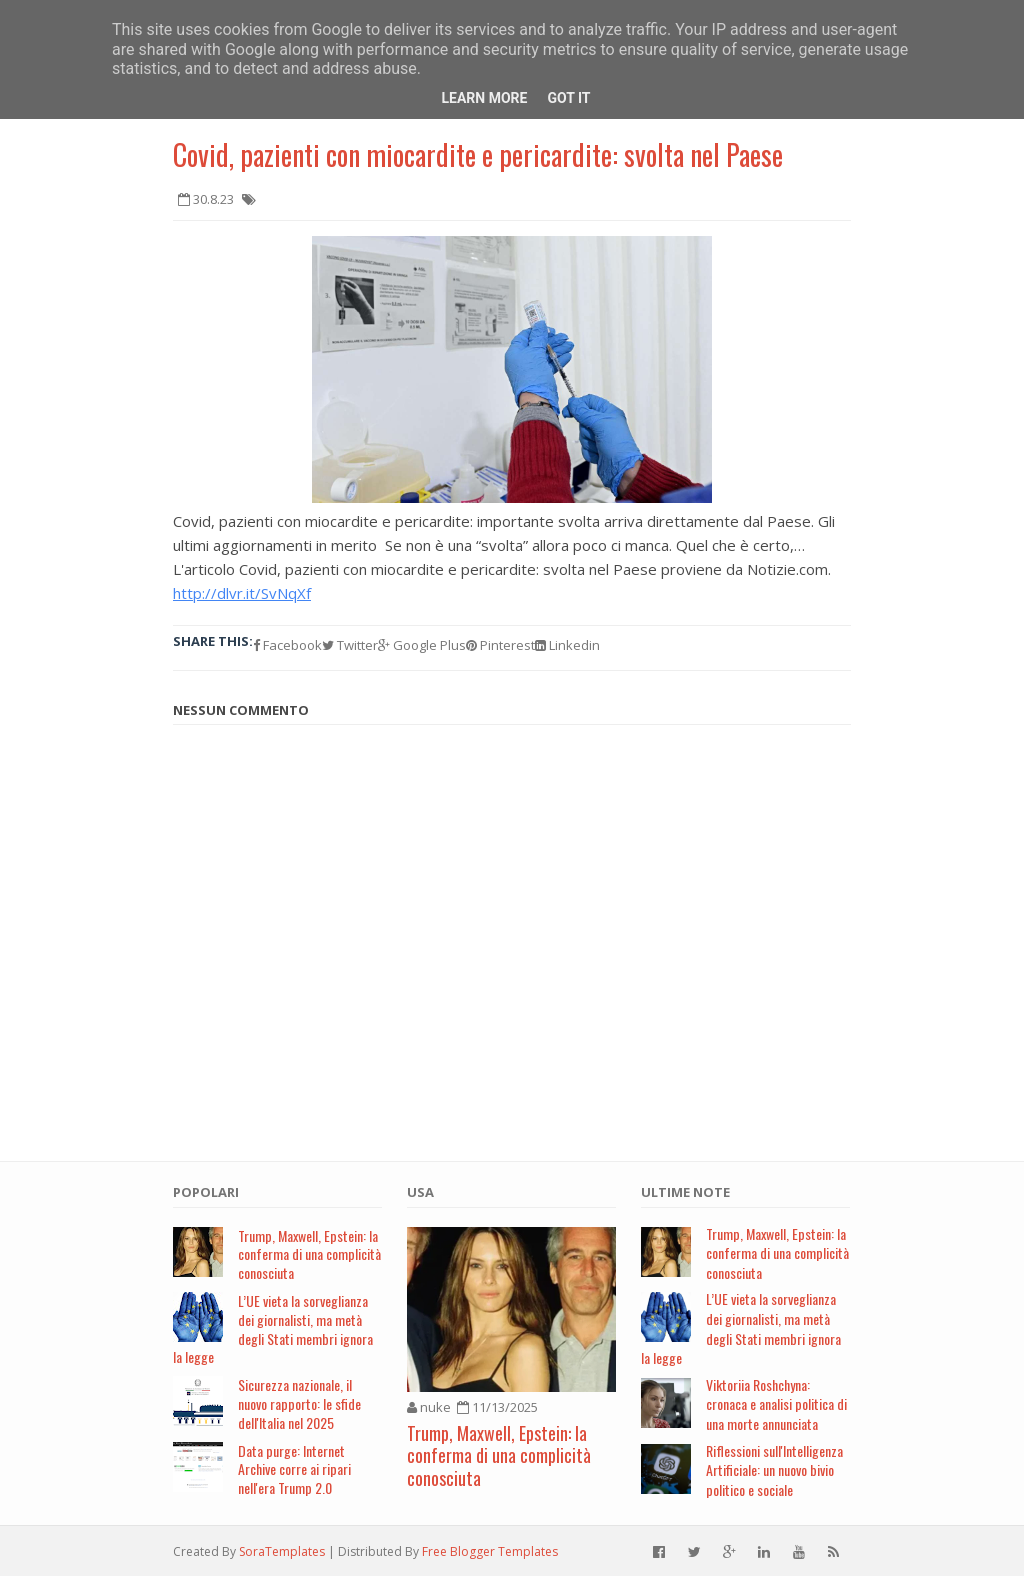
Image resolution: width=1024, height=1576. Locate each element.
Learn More (484, 98)
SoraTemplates (282, 1551)
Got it (568, 98)
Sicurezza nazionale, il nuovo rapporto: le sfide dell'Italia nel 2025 (299, 1403)
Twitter (350, 645)
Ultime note (685, 1192)
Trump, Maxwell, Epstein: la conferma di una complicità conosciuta (309, 1254)
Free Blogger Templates (490, 1551)
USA (420, 1192)
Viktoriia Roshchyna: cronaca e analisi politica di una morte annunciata (776, 1404)
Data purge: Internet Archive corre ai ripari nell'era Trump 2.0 (294, 1469)
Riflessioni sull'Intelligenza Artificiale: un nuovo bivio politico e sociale (774, 1470)
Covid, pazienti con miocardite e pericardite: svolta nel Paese (478, 154)
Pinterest (500, 645)
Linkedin (567, 645)
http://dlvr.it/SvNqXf (242, 593)
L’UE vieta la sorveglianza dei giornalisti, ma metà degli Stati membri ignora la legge (273, 1328)
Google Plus (422, 645)
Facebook (287, 645)
